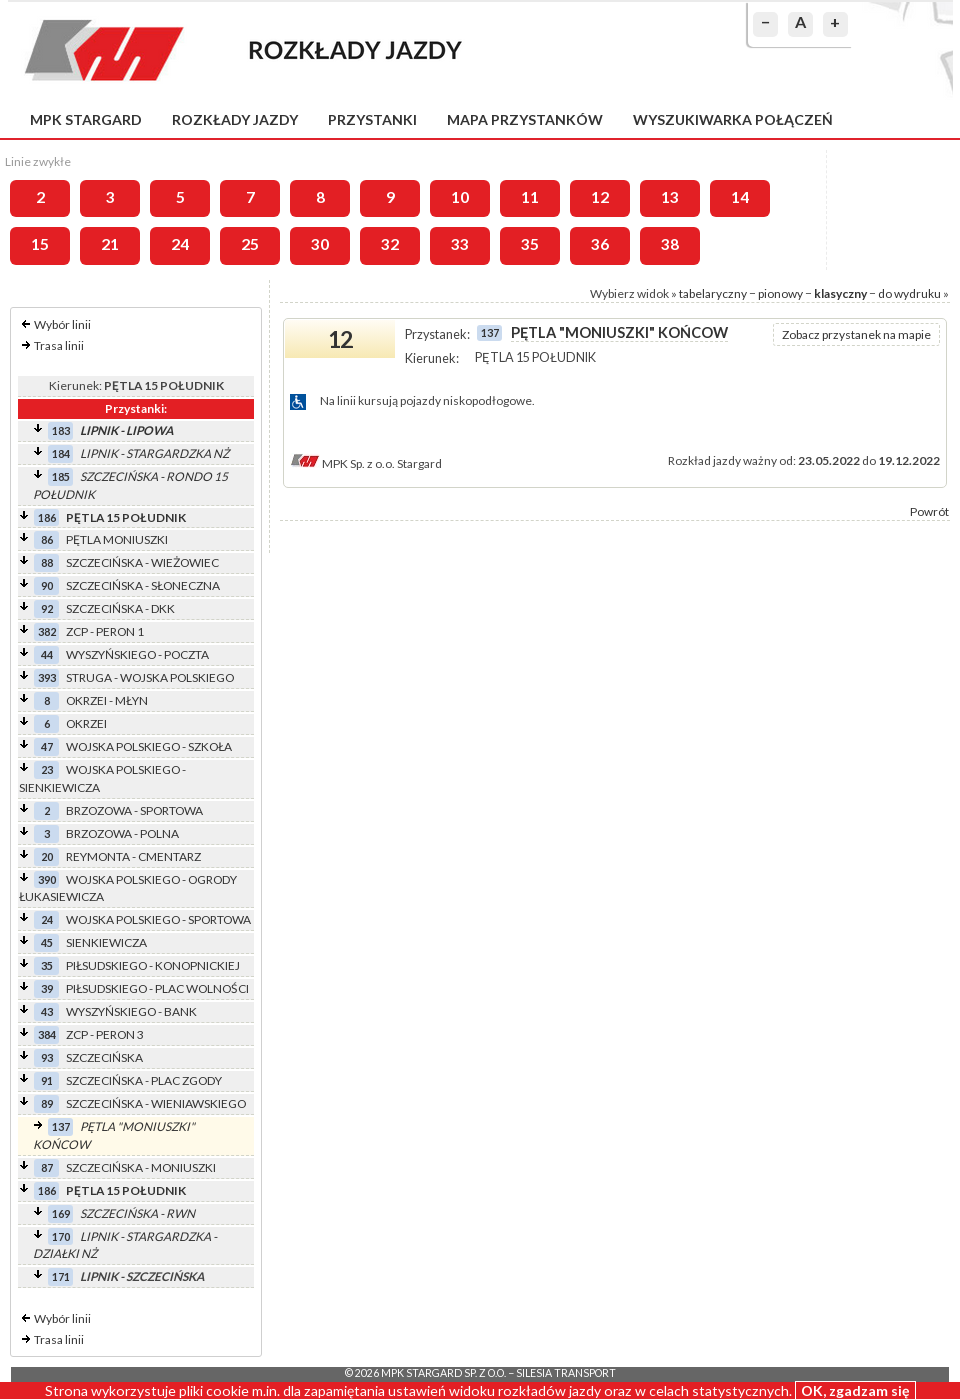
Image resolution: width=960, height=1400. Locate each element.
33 (460, 244)
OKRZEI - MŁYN (107, 700)
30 (320, 244)
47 (47, 746)
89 (47, 1103)
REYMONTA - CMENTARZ (133, 856)
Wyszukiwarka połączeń (733, 119)
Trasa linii (59, 345)
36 (600, 244)
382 (47, 631)
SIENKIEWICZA (106, 942)
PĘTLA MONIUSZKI (117, 539)
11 (530, 197)
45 (47, 942)
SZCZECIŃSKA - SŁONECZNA (143, 585)
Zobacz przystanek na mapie (856, 334)
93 (47, 1057)
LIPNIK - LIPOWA (126, 430)
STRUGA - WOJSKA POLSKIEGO (150, 677)
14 (740, 197)
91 (47, 1080)
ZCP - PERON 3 (105, 1034)
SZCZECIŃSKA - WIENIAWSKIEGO (156, 1103)
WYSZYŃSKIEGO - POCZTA (137, 654)
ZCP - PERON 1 (105, 631)
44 (47, 654)
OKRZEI (86, 723)
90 (47, 585)
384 (47, 1034)
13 (670, 197)
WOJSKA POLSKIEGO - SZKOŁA (149, 746)
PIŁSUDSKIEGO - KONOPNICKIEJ (153, 965)
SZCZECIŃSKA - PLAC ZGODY (144, 1080)
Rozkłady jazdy (235, 119)
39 (47, 988)
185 (61, 476)
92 (47, 608)
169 (61, 1213)
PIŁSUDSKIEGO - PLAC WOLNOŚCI (157, 988)
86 (47, 539)
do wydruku (909, 293)
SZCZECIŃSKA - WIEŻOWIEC (142, 562)
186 (47, 517)
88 (47, 562)
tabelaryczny (713, 293)
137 (61, 1126)
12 (600, 197)
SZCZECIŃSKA (104, 1057)
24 (180, 244)
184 (61, 453)
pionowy (780, 293)
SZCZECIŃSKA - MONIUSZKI (141, 1167)
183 (61, 430)
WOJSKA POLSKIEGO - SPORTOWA (158, 919)
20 (47, 856)
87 (47, 1167)
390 (47, 879)
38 (670, 244)
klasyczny (840, 293)
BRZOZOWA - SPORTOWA (134, 810)
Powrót (929, 511)
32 (390, 244)
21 (110, 244)
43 (47, 1011)
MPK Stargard (86, 119)
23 (47, 769)
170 (61, 1236)
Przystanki (372, 119)
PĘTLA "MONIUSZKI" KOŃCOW (619, 332)
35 (530, 244)
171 (61, 1276)
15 (40, 244)
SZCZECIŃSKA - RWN (137, 1213)
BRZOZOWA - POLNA (122, 833)
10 (460, 197)
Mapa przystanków (525, 119)
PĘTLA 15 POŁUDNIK (126, 517)
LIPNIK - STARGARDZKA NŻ (154, 453)
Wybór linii (62, 324)
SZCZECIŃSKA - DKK (120, 608)
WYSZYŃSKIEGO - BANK (131, 1011)
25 (250, 244)
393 (47, 677)
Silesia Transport (566, 1373)
